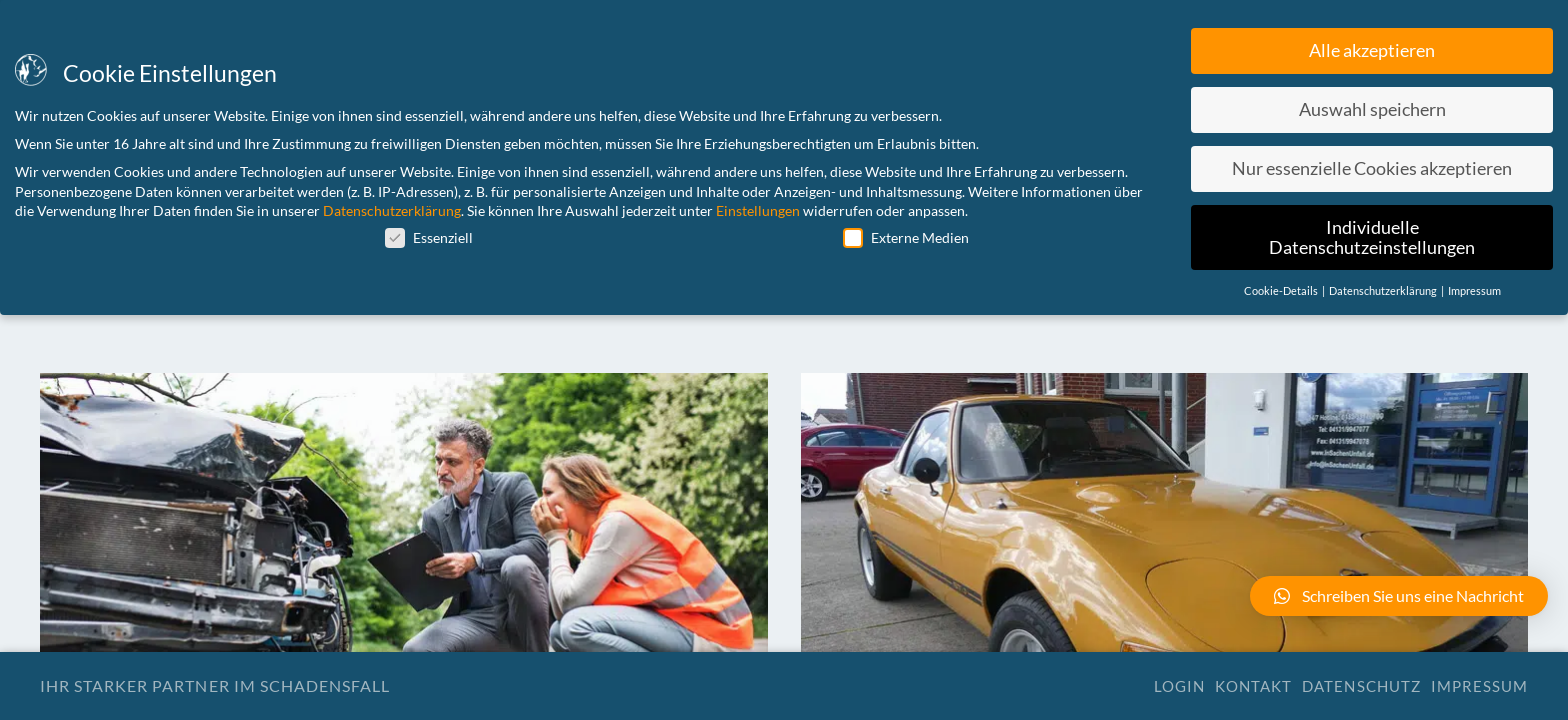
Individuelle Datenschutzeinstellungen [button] (1372, 237)
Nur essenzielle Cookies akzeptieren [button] (1372, 168)
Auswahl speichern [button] (1372, 109)
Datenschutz (1361, 686)
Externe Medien (906, 237)
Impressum (1479, 686)
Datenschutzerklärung (392, 210)
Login (1179, 686)
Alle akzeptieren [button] (1372, 50)
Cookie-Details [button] (1282, 291)
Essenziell (429, 237)
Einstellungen (758, 210)
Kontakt (1253, 686)
